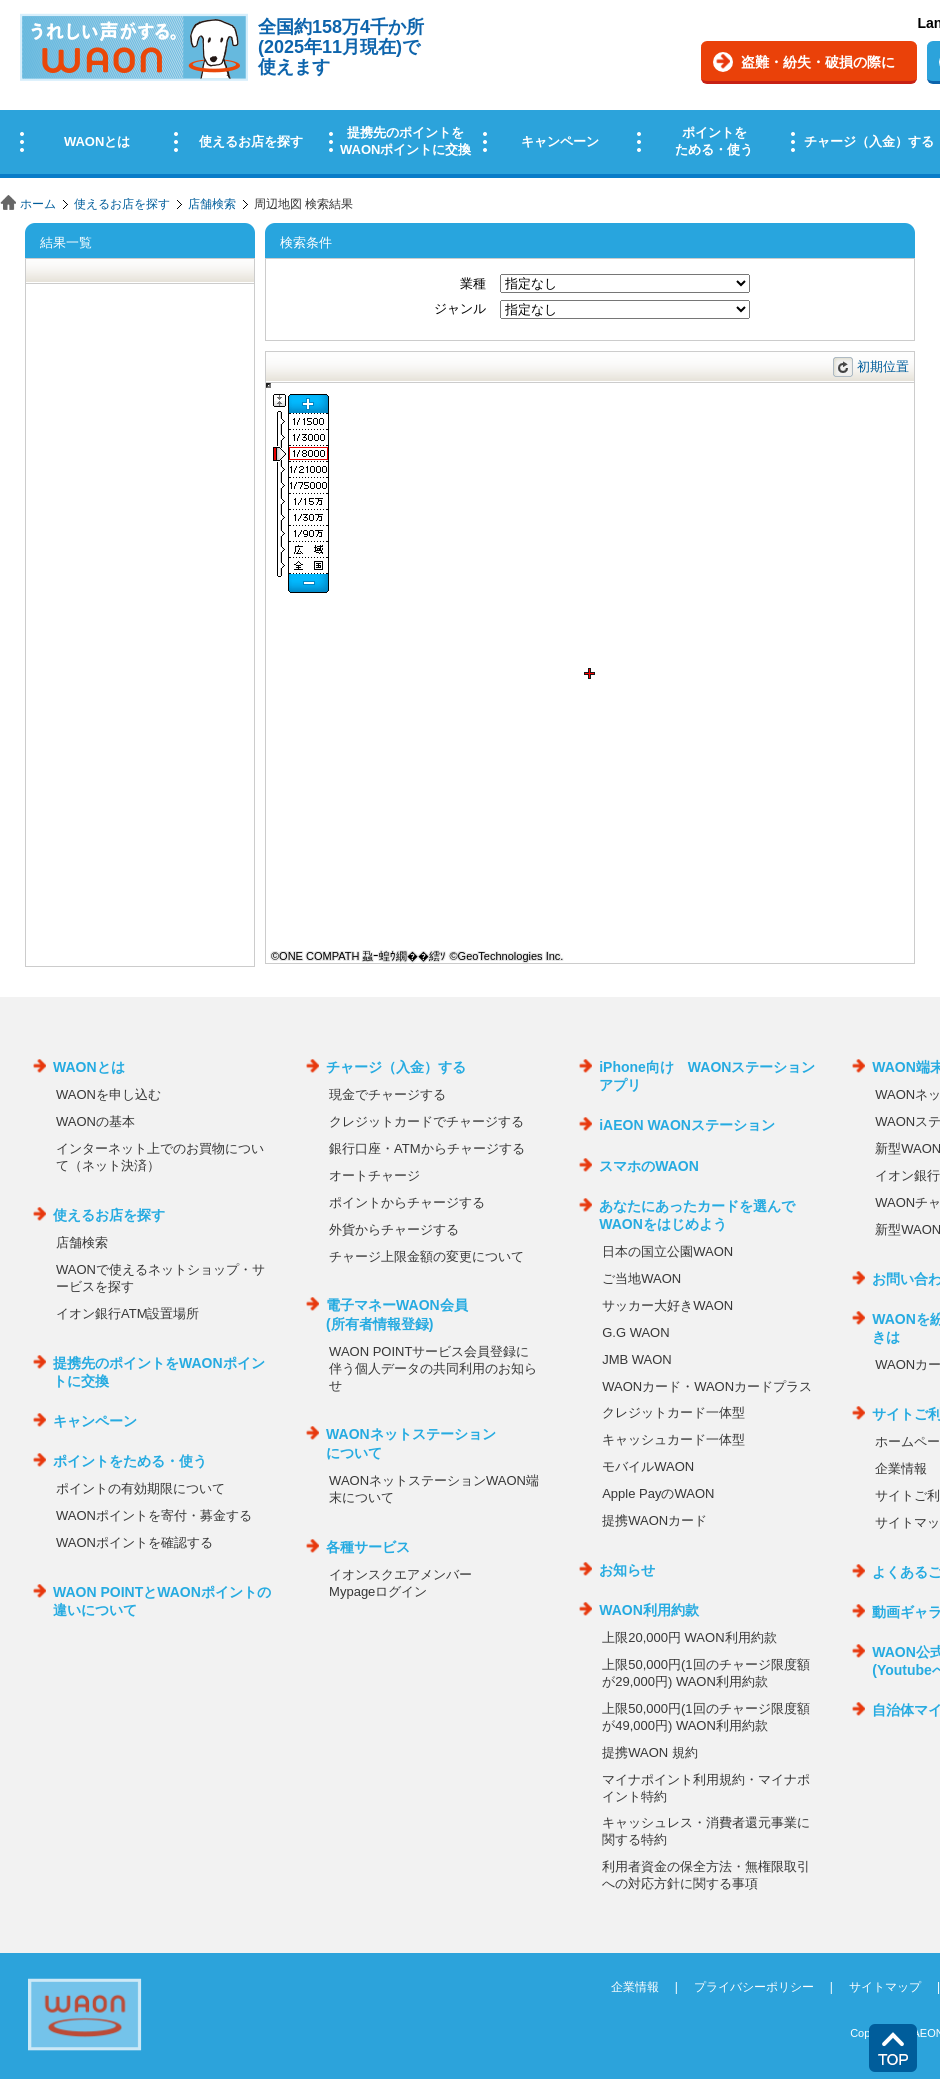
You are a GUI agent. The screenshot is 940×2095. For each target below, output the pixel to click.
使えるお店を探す (122, 204)
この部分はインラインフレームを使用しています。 (470, 92)
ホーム (38, 204)
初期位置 (883, 366)
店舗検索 (212, 204)
